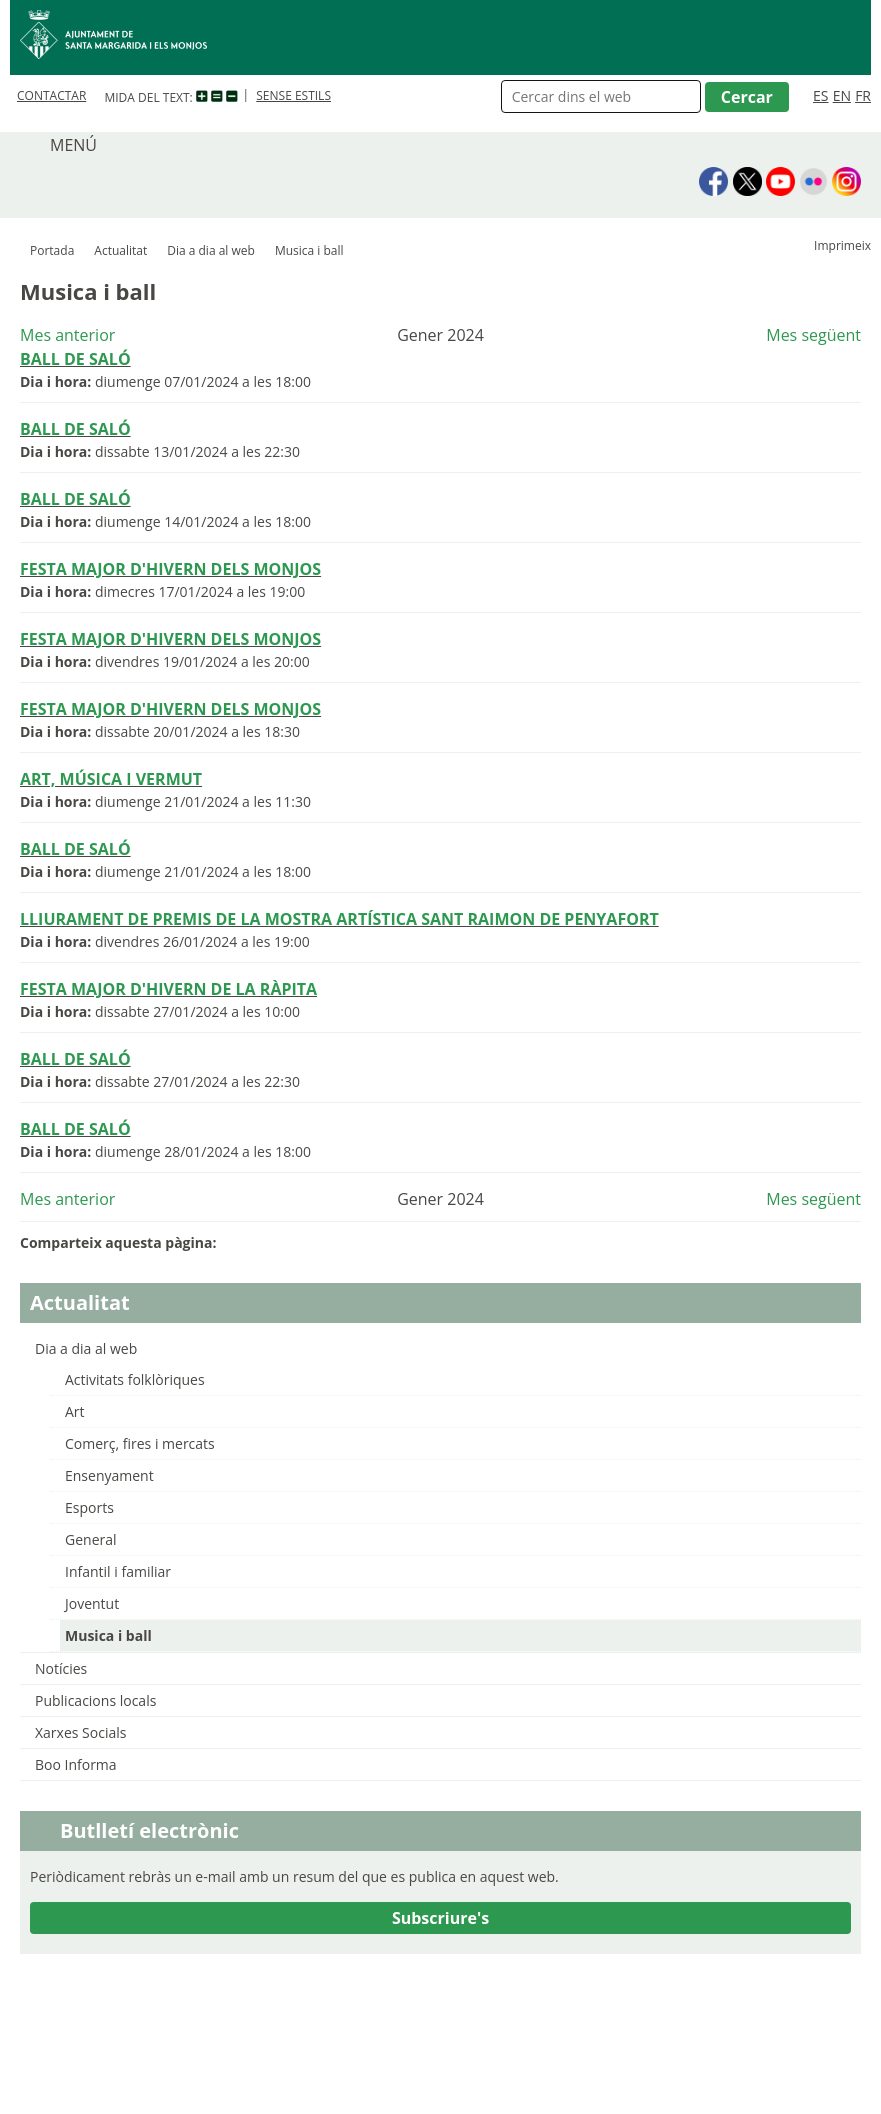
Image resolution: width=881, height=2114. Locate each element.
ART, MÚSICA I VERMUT (111, 779)
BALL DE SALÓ (75, 359)
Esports (89, 1507)
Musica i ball (108, 1635)
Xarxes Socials (80, 1732)
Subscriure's (440, 1918)
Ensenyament (109, 1475)
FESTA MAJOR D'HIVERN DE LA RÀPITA (168, 989)
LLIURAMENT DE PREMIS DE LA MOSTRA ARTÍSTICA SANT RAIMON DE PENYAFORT (339, 919)
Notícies (61, 1668)
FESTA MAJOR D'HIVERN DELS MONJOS (170, 569)
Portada (52, 250)
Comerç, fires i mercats (140, 1443)
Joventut (92, 1603)
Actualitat (120, 250)
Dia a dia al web (211, 250)
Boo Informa (76, 1764)
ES (820, 95)
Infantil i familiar (118, 1571)
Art (75, 1411)
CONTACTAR (51, 95)
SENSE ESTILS (293, 95)
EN (842, 95)
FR (863, 95)
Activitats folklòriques (135, 1379)
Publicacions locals (95, 1700)
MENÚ (73, 145)
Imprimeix (842, 245)
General (91, 1539)
